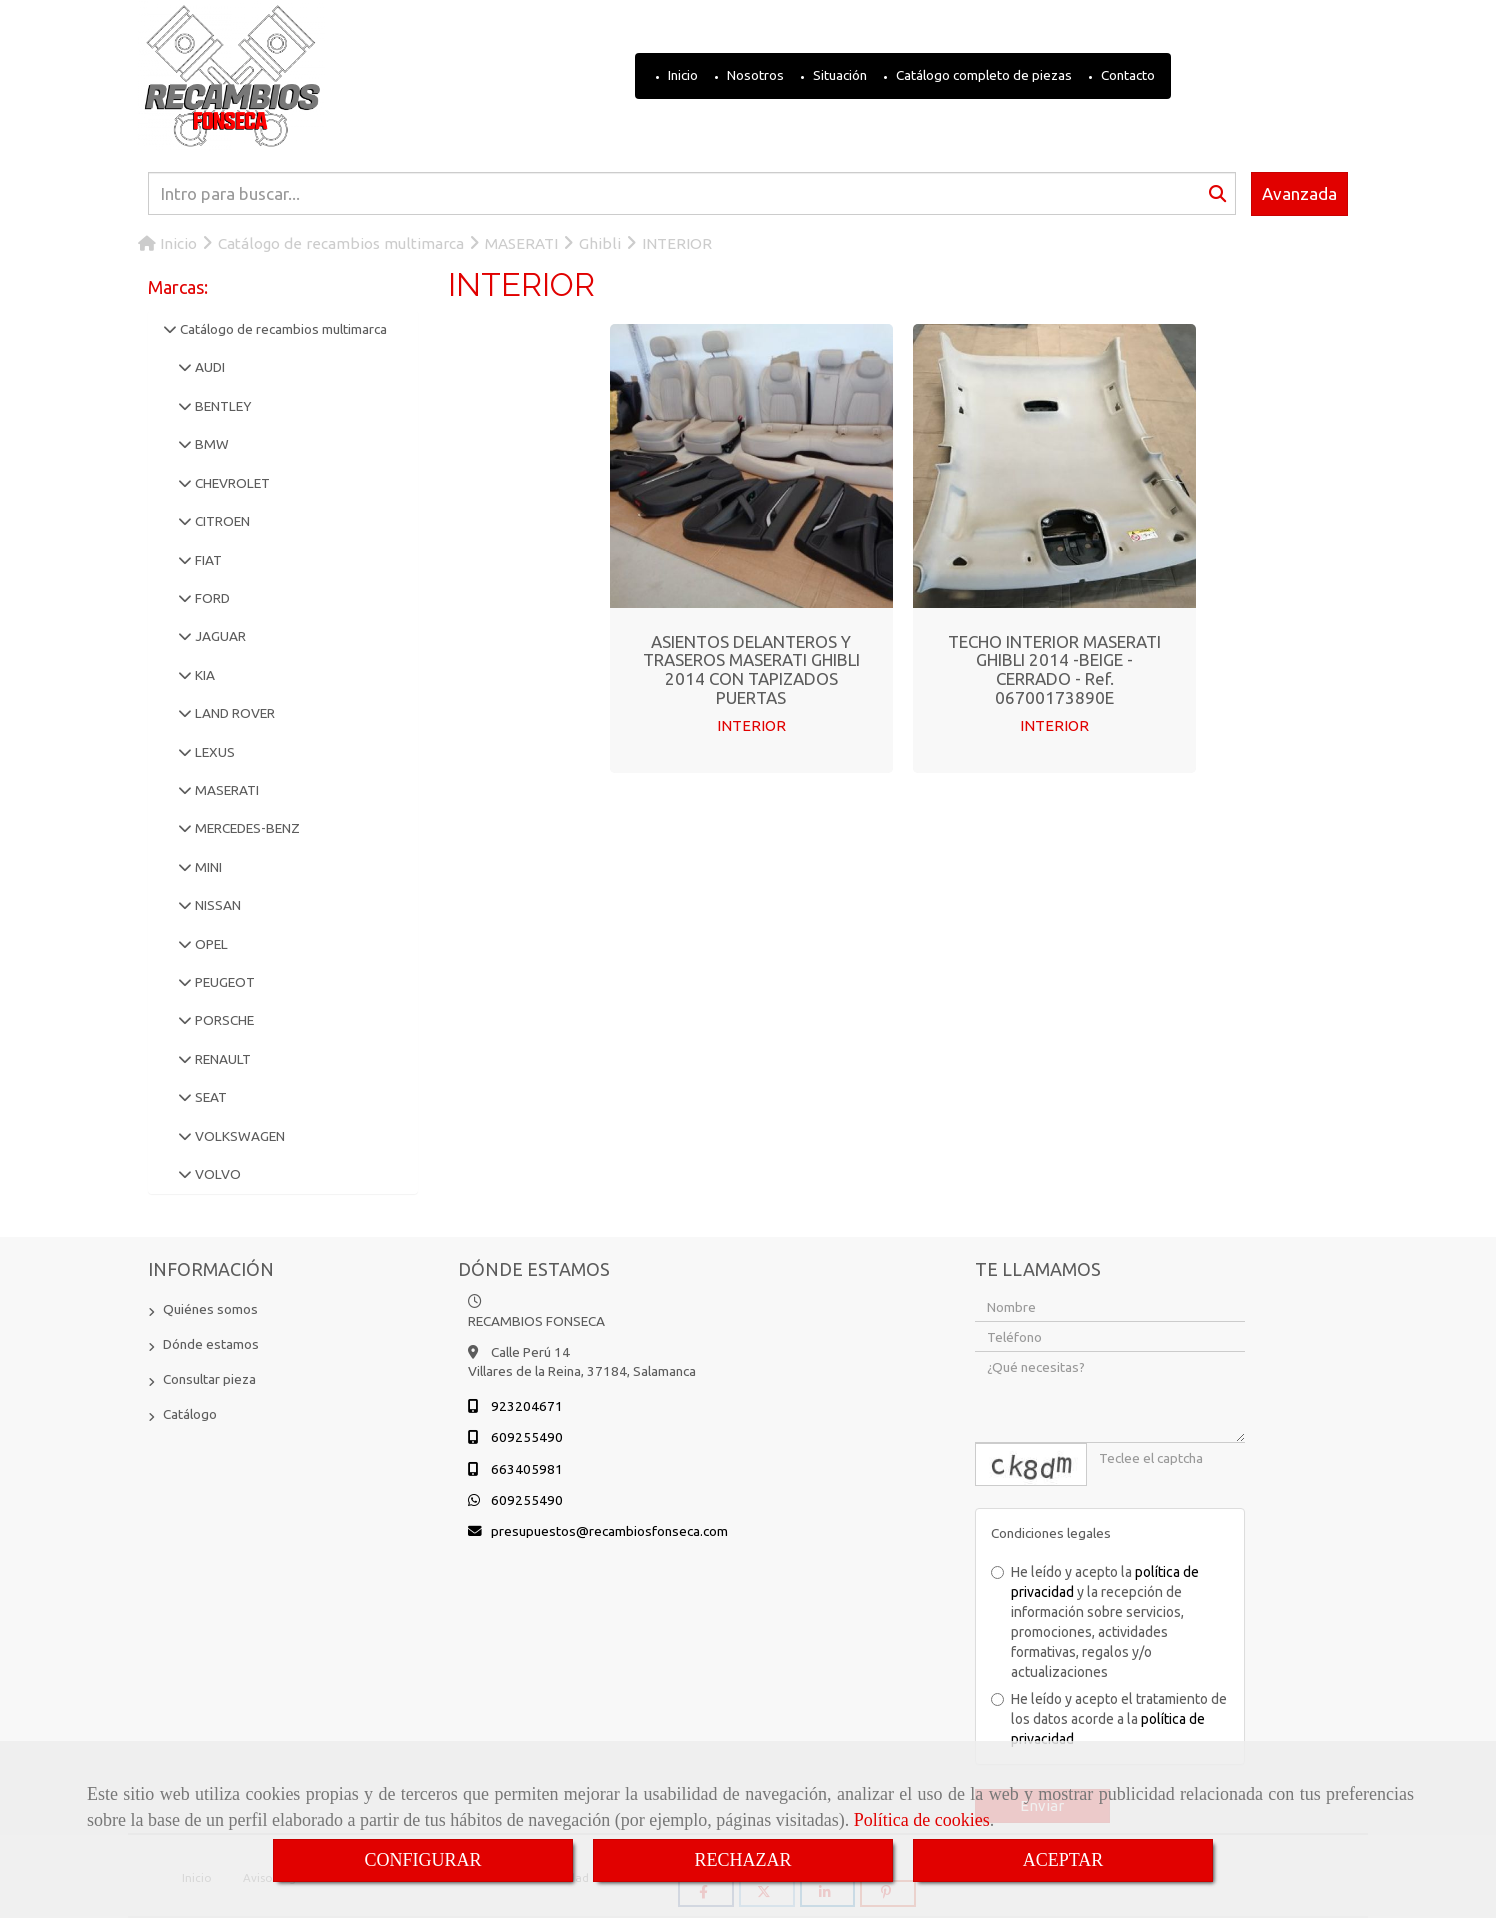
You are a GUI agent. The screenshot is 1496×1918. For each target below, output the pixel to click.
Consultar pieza (209, 1379)
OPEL (210, 944)
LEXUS (213, 752)
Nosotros (754, 75)
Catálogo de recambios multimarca (282, 329)
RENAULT (221, 1059)
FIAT (207, 560)
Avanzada (1299, 193)
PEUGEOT (223, 982)
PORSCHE (223, 1020)
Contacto (1126, 75)
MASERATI (225, 790)
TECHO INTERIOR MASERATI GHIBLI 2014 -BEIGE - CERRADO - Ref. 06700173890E (1054, 669)
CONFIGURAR (422, 1860)
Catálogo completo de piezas (982, 75)
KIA (203, 675)
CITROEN (221, 521)
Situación (838, 75)
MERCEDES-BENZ (246, 828)
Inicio (681, 75)
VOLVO (216, 1174)
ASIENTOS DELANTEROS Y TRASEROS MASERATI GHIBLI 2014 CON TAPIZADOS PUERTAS (751, 669)
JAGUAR (219, 636)
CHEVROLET (231, 483)
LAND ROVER (233, 713)
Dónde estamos (211, 1344)
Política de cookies (922, 1820)
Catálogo (190, 1414)
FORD (211, 598)
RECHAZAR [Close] (742, 1860)
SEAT (209, 1097)
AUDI (208, 367)
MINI (207, 867)
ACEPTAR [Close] (1063, 1860)
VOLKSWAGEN (238, 1136)
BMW (210, 444)
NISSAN (216, 905)
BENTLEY (221, 406)
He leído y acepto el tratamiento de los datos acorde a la (1109, 1719)
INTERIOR (751, 725)
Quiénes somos (210, 1309)
